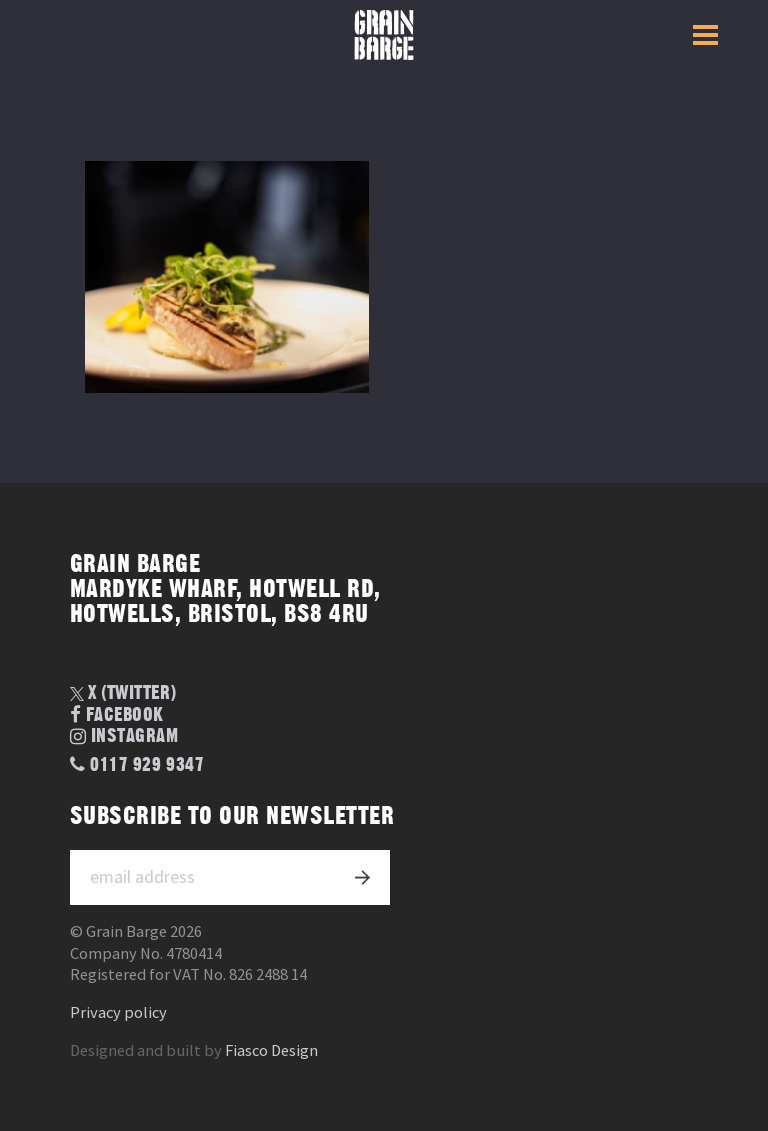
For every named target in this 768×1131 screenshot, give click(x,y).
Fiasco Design (271, 1050)
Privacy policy (118, 1012)
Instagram (124, 737)
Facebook (117, 715)
